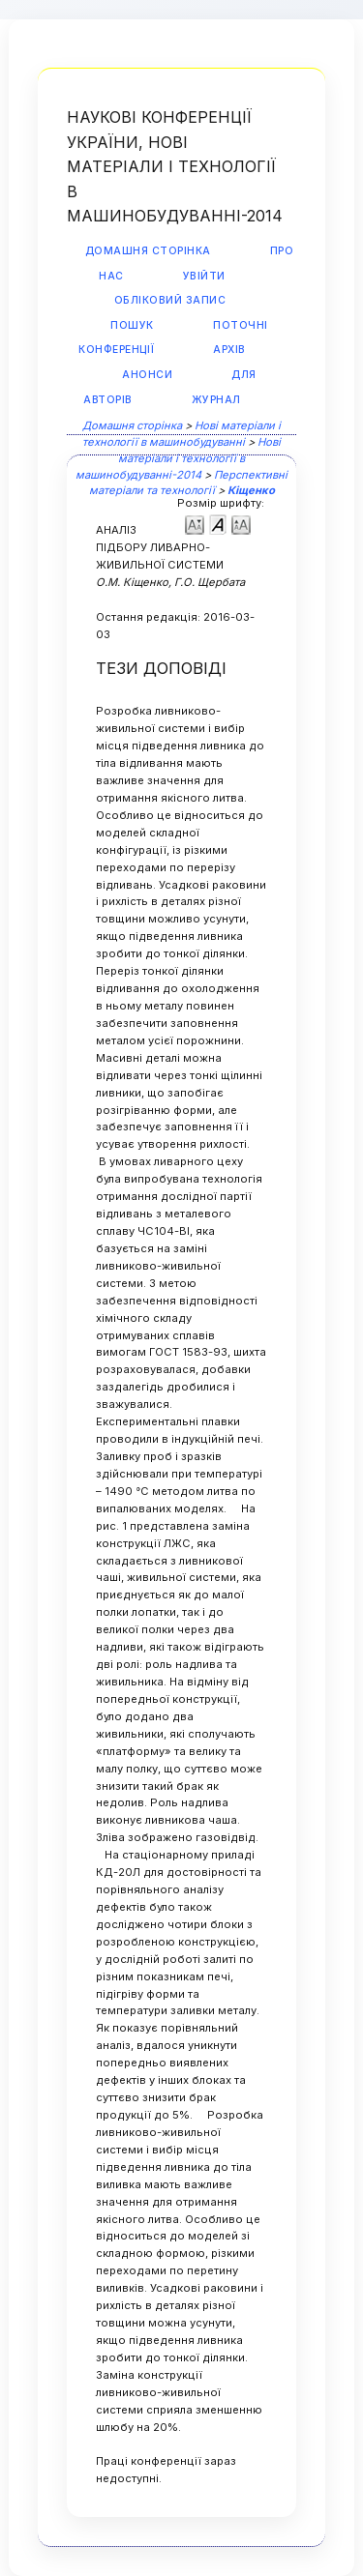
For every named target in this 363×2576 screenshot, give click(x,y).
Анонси (147, 374)
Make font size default (217, 523)
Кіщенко (251, 490)
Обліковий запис (170, 300)
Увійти (204, 276)
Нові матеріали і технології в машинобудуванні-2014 (178, 458)
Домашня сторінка (148, 251)
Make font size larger (241, 523)
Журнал (216, 400)
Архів (229, 349)
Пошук (132, 325)
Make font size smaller (194, 523)
